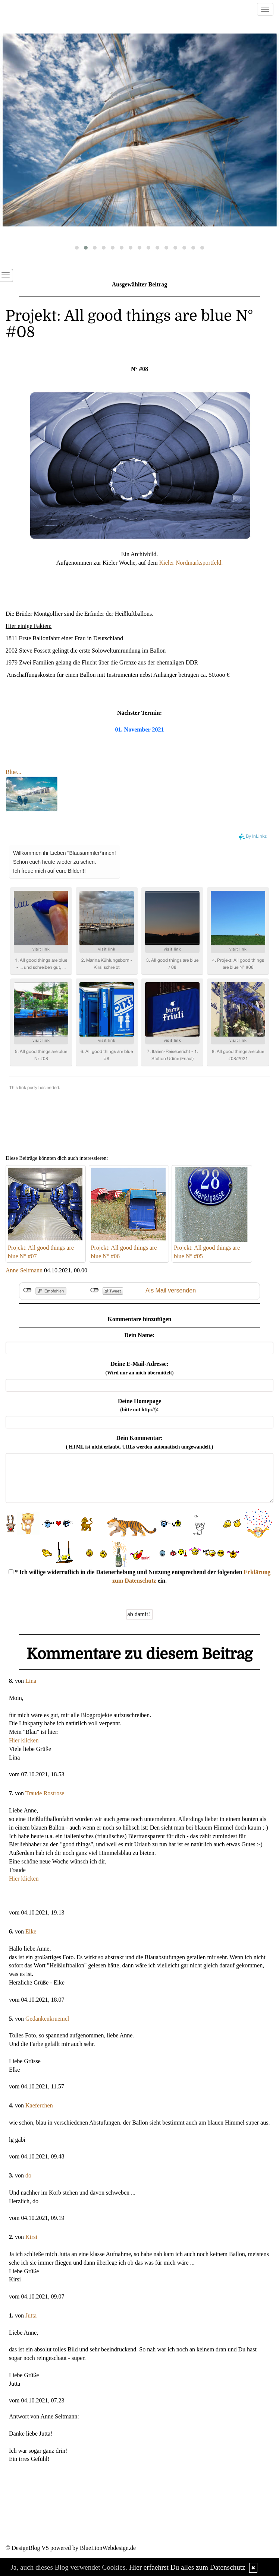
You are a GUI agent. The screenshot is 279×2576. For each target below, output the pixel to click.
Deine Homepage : (139, 1405)
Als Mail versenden (170, 1290)
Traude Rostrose (45, 1793)
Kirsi (31, 2237)
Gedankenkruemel (47, 2018)
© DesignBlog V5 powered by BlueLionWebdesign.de (71, 2548)
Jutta (31, 2315)
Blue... (13, 772)
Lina (30, 1681)
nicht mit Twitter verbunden (94, 1290)
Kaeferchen (39, 2105)
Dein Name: (139, 1335)
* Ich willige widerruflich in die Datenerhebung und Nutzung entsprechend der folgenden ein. (140, 1576)
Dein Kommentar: (139, 1442)
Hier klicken (24, 1740)
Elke (30, 1931)
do (28, 2175)
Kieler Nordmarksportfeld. (191, 562)
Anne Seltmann (24, 1270)
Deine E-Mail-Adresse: (139, 1368)
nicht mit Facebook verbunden (27, 1290)
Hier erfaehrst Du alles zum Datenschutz (187, 2567)
